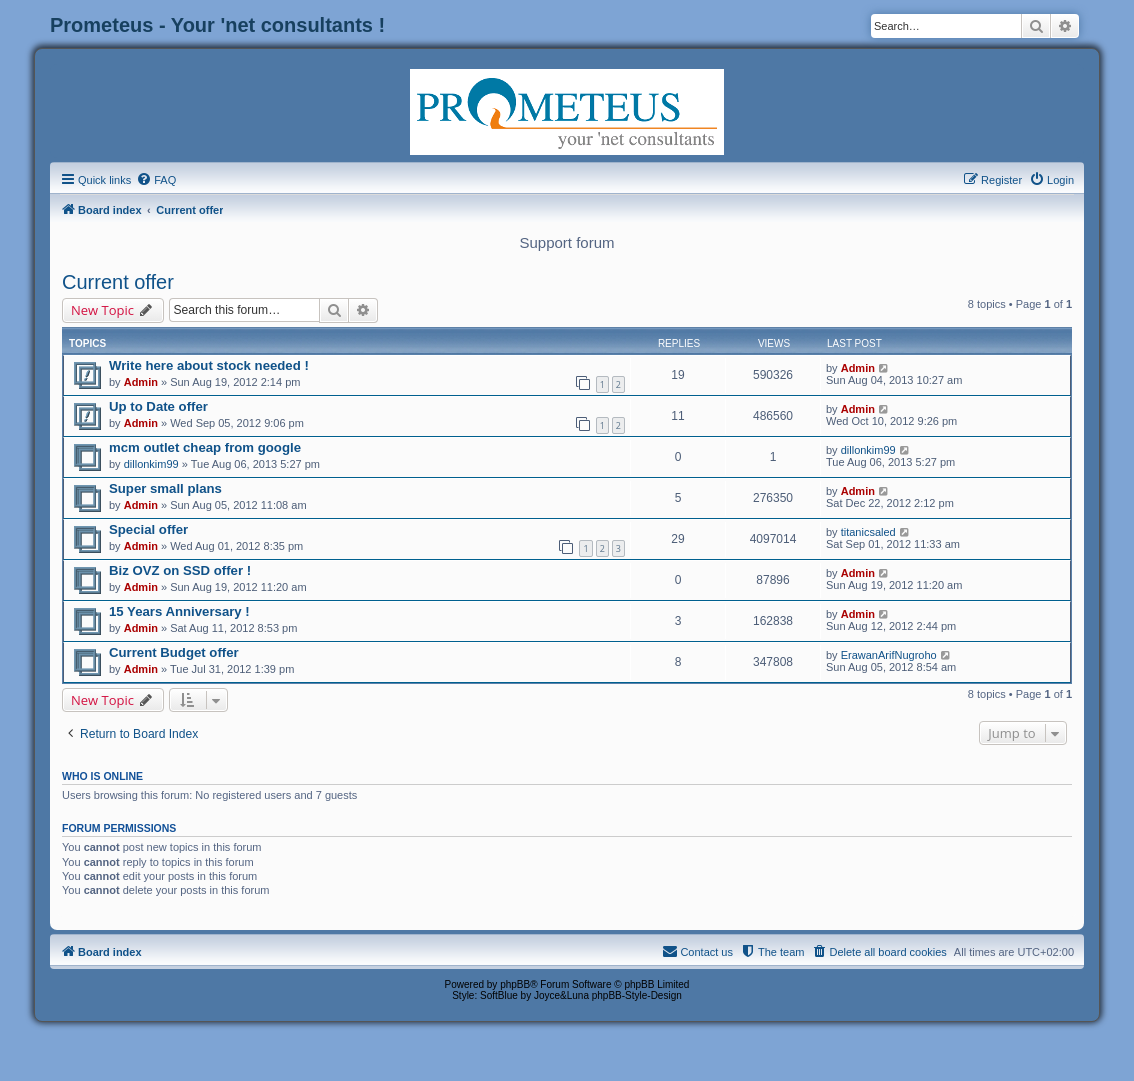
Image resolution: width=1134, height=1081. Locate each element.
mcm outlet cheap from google (205, 447)
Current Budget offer (174, 652)
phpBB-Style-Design (637, 995)
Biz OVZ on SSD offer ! (180, 570)
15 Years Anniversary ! (179, 611)
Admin (141, 382)
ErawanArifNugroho (889, 655)
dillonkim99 (151, 464)
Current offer (118, 282)
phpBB (515, 984)
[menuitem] (156, 180)
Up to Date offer (158, 406)
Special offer (148, 529)
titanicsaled (868, 532)
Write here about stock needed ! (209, 365)
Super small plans (165, 488)
